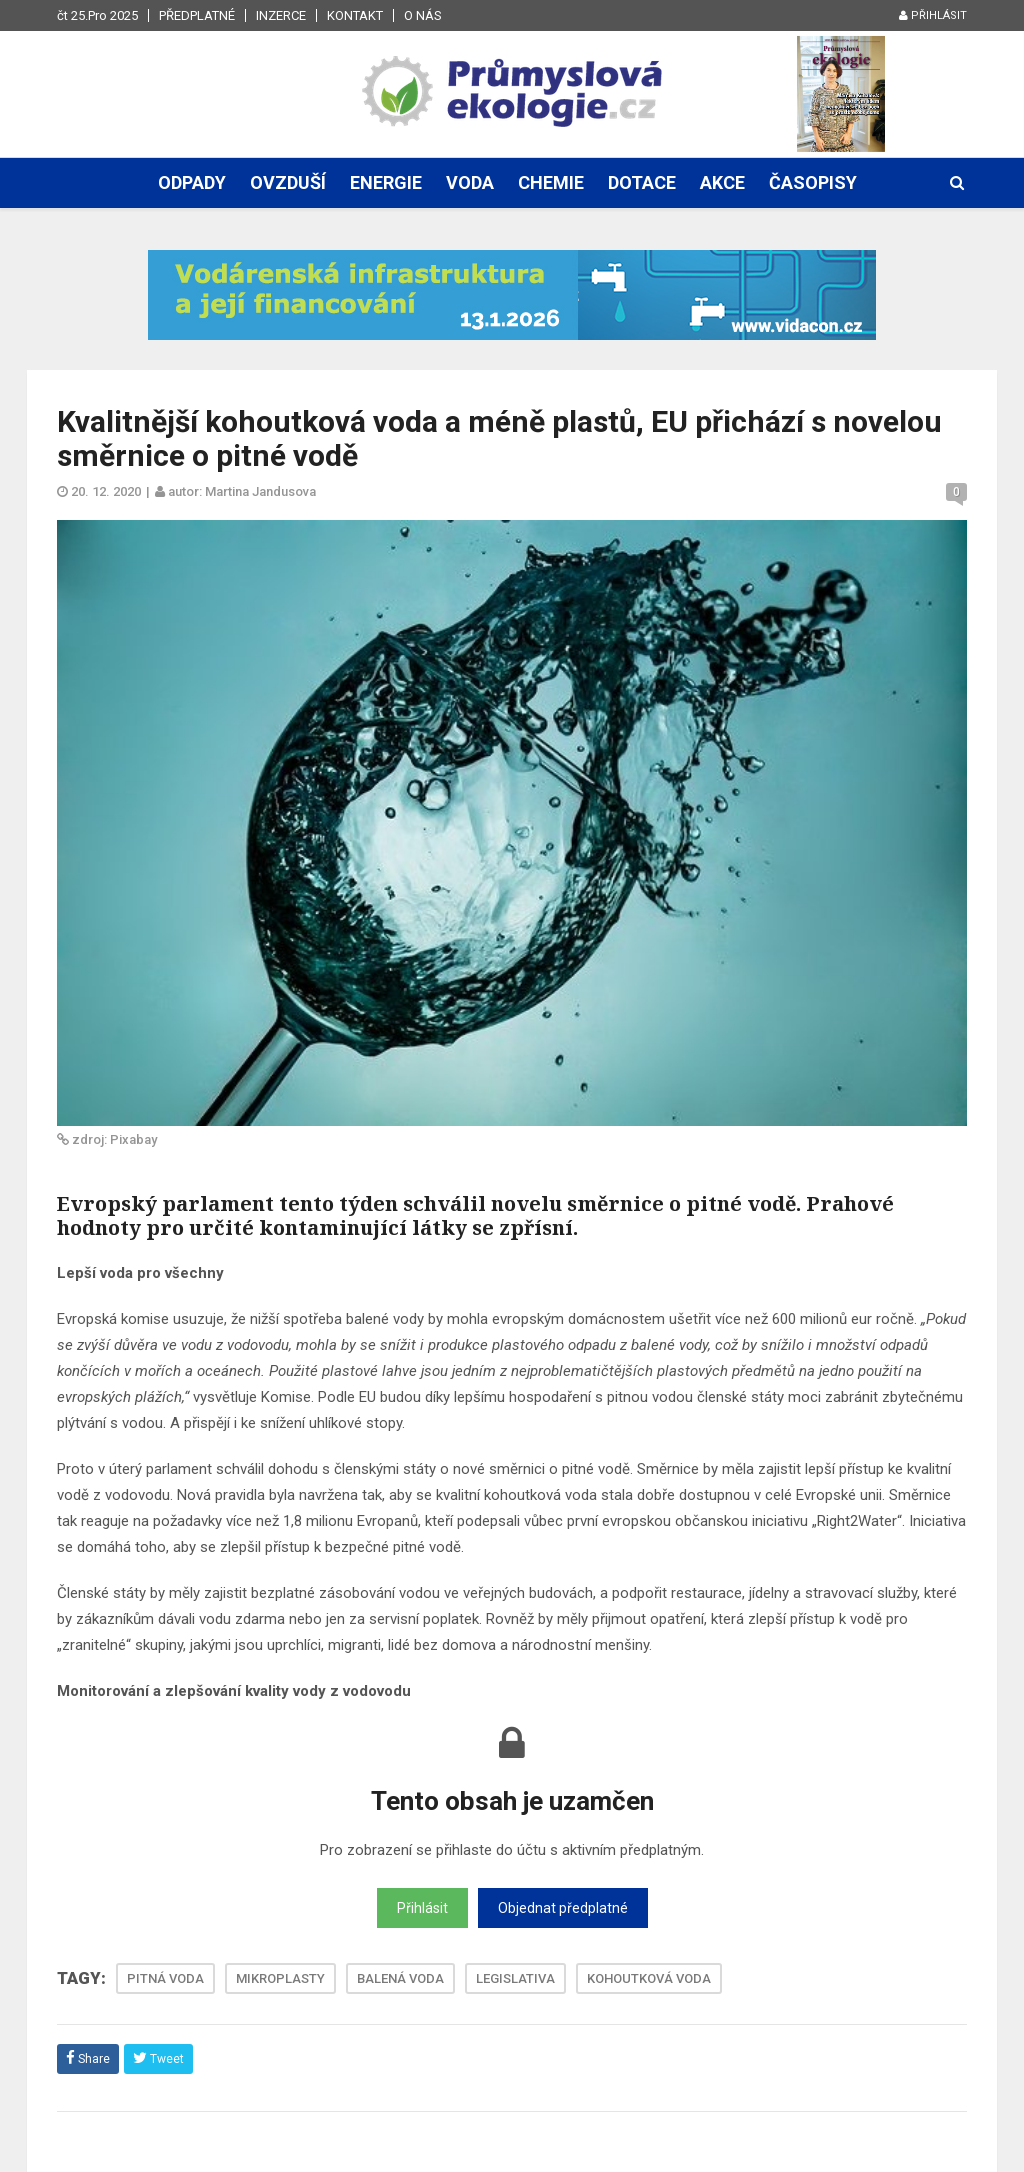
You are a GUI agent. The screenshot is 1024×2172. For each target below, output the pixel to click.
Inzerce (281, 15)
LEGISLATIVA (515, 1978)
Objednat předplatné (563, 1908)
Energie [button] (386, 182)
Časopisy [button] (813, 182)
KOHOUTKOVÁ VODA (649, 1978)
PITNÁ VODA (165, 1978)
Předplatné (197, 15)
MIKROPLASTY (280, 1978)
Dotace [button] (642, 182)
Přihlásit (933, 15)
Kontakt (355, 15)
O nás (423, 15)
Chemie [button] (551, 182)
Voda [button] (470, 182)
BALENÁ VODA (400, 1978)
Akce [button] (722, 182)
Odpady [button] (192, 182)
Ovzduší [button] (288, 182)
